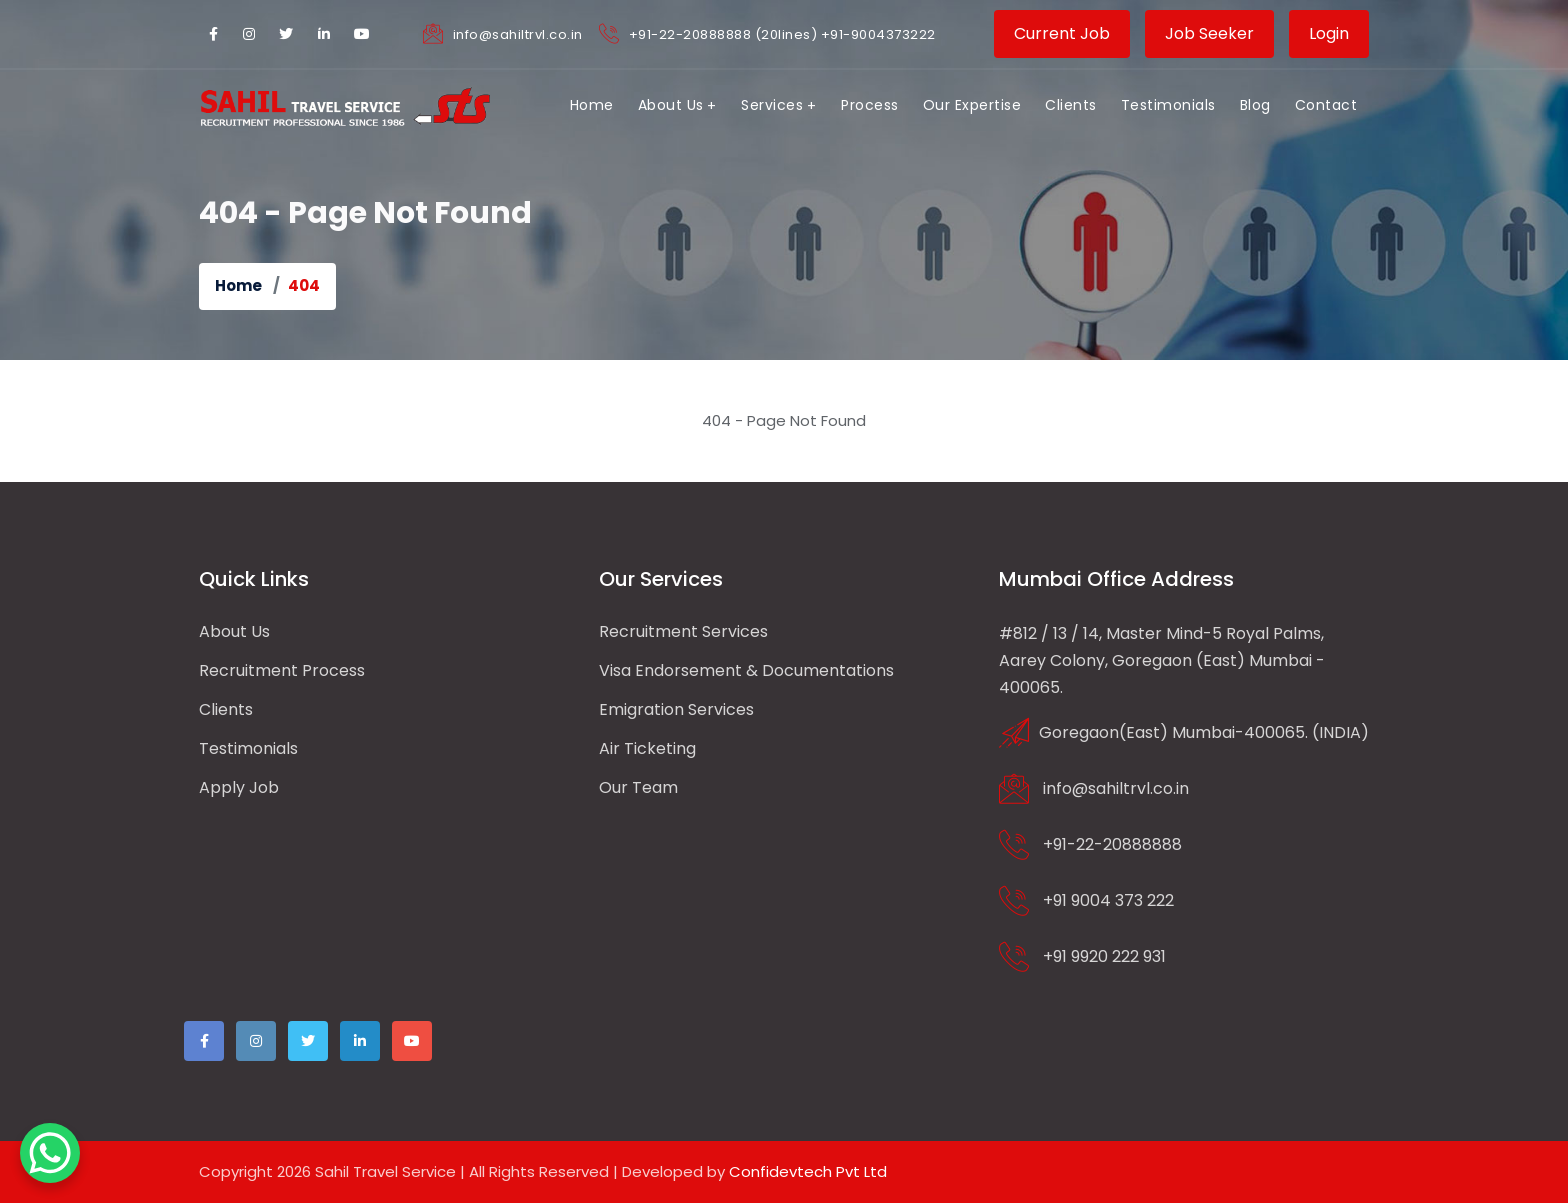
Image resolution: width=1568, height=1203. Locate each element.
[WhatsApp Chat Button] (50, 1153)
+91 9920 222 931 (1104, 955)
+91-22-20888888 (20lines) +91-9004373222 (782, 34)
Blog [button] (1255, 105)
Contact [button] (1326, 105)
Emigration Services (676, 709)
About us (234, 631)
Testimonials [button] (1168, 105)
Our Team (638, 787)
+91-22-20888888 (1112, 843)
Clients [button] (1071, 105)
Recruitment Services (683, 631)
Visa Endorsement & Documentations (746, 670)
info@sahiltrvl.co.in (518, 34)
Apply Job (239, 787)
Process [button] (870, 105)
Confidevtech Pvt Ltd (808, 1171)
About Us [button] (671, 105)
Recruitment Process (282, 670)
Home (238, 285)
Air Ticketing (647, 748)
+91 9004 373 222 (1108, 899)
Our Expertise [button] (972, 105)
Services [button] (772, 105)
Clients (226, 709)
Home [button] (592, 105)
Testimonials (248, 748)
